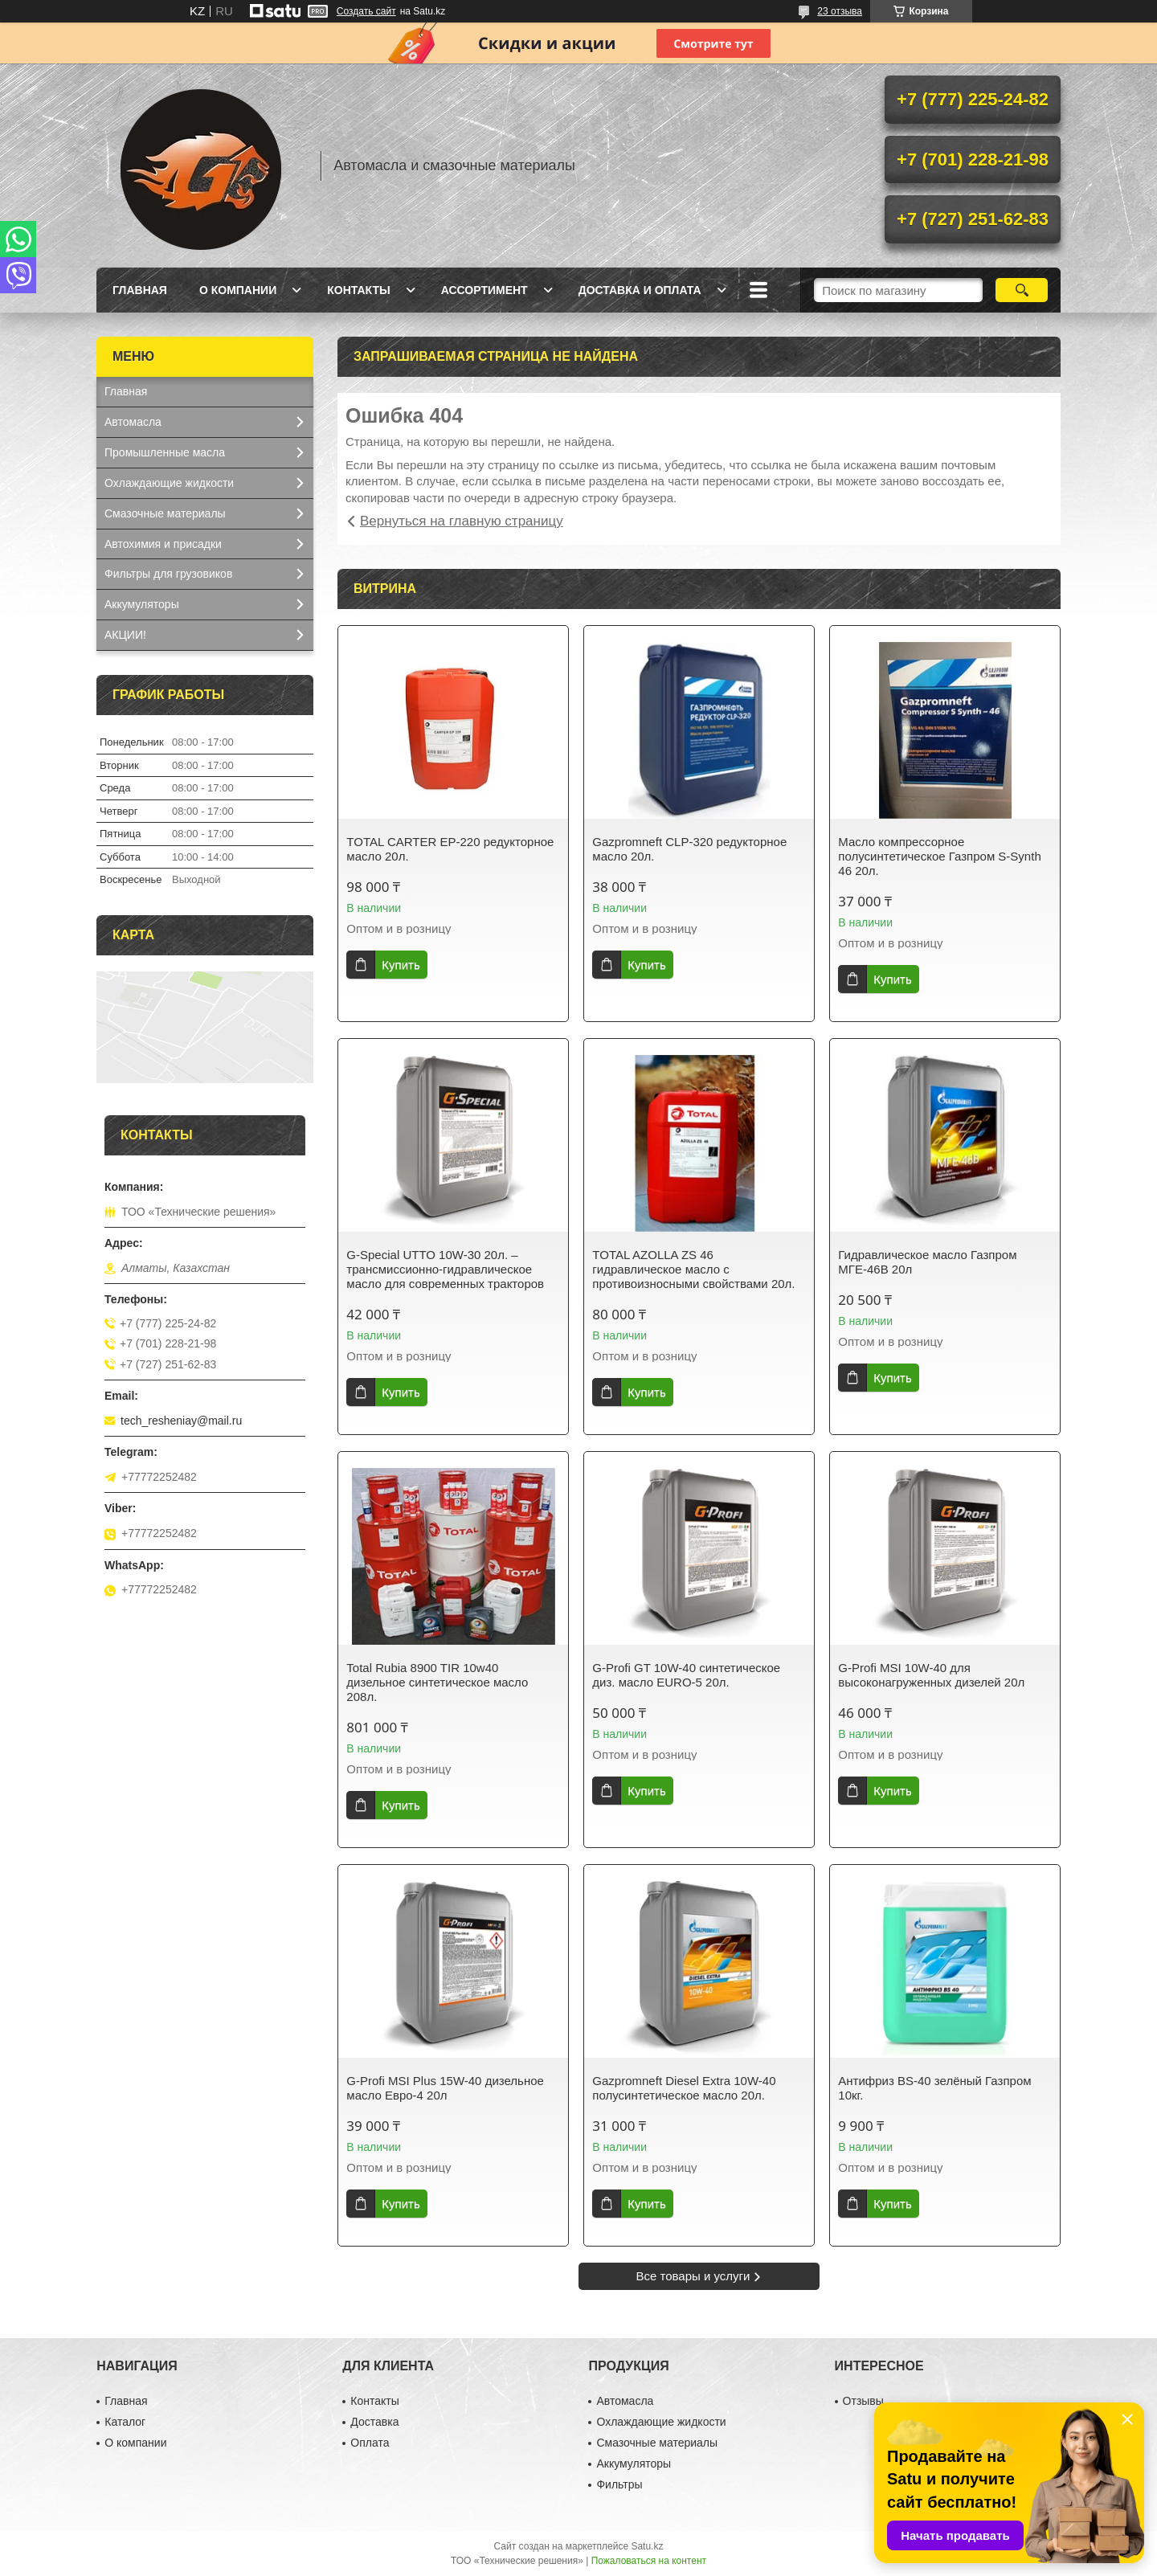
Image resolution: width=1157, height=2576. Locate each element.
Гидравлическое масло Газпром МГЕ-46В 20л (927, 1262)
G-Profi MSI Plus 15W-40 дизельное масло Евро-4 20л (445, 2088)
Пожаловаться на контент (648, 2560)
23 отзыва (839, 11)
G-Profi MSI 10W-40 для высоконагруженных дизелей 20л (931, 1675)
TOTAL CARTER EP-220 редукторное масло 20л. (450, 849)
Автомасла (132, 421)
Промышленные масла (164, 452)
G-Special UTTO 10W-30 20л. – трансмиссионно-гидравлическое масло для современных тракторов (445, 1269)
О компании (237, 290)
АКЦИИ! (125, 634)
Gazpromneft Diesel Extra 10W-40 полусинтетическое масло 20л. (683, 2088)
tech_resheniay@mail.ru (181, 1420)
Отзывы (863, 2400)
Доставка (374, 2421)
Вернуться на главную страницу (461, 521)
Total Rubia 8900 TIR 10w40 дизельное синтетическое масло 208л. (437, 1682)
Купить (400, 964)
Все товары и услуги (693, 2276)
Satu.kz (647, 2546)
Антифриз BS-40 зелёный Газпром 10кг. (934, 2088)
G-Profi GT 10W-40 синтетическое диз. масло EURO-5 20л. (686, 1675)
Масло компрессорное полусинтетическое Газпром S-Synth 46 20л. (939, 856)
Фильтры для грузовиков (168, 573)
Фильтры (619, 2484)
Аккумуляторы (141, 604)
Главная (139, 290)
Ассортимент (484, 290)
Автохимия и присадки (163, 544)
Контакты (358, 290)
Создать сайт (366, 11)
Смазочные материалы (165, 513)
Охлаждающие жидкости (169, 482)
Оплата (369, 2442)
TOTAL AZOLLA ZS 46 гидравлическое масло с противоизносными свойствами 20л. (693, 1269)
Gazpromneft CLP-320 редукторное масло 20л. (689, 849)
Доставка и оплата (639, 290)
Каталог (124, 2421)
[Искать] (1022, 290)
